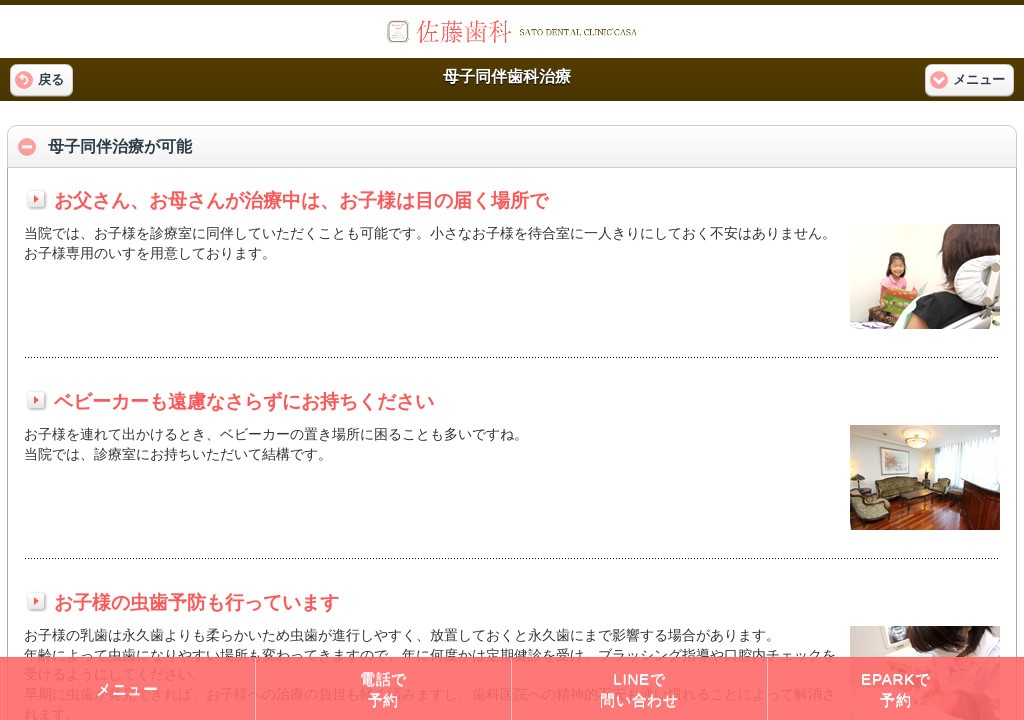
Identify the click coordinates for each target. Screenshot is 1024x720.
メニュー (127, 688)
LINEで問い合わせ (639, 689)
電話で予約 (383, 689)
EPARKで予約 (896, 689)
